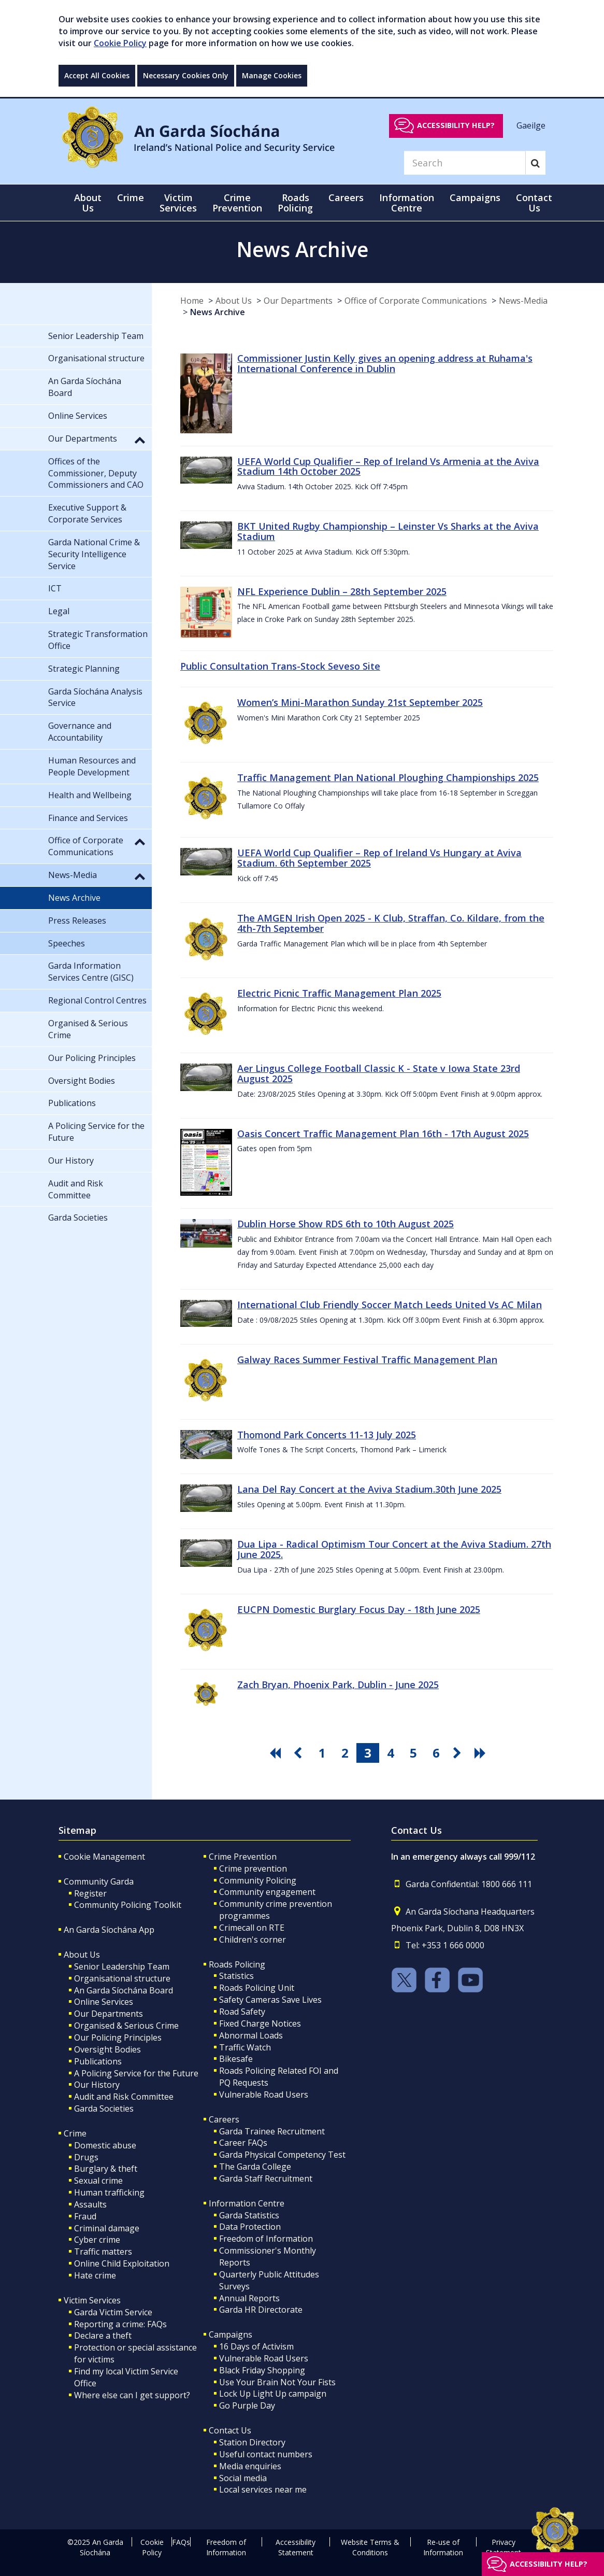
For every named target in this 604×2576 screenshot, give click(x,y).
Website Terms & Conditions (370, 2547)
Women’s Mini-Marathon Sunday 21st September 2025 (360, 702)
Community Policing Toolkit (127, 1904)
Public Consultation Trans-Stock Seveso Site (280, 666)
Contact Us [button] (534, 202)
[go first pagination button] (276, 1753)
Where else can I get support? (132, 2395)
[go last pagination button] (482, 1753)
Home (192, 300)
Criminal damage (106, 2228)
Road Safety (242, 2011)
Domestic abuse (105, 2145)
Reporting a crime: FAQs (120, 2324)
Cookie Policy (120, 43)
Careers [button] (346, 197)
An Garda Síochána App (109, 1929)
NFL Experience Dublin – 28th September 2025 (342, 591)
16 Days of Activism (256, 2346)
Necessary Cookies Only (185, 75)
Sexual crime (98, 2180)
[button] (140, 439)
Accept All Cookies (97, 75)
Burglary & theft (105, 2168)
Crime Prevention (243, 1856)
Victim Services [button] (178, 202)
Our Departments (298, 300)
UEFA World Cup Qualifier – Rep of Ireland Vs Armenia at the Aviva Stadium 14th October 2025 (388, 466)
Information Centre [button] (406, 202)
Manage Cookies (271, 75)
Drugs (86, 2157)
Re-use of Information (443, 2547)
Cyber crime (97, 2239)
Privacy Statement (503, 2547)
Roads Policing (237, 1964)
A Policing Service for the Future (136, 2073)
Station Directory (252, 2442)
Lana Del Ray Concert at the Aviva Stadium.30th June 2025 (369, 1489)
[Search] (464, 163)
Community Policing (257, 1880)
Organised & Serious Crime (126, 2025)
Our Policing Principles (118, 2037)
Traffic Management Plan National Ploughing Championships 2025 (388, 777)
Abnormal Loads (251, 2035)
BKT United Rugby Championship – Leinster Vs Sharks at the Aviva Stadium (388, 531)
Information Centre (246, 2203)
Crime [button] (130, 197)
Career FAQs (243, 2142)
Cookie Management (104, 1856)
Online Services (103, 2001)
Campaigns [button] (475, 197)
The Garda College (255, 2166)
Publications (98, 2061)
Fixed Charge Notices (260, 2023)
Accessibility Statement (295, 2547)
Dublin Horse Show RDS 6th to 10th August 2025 (345, 1224)
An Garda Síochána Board (123, 1990)
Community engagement (267, 1892)
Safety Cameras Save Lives (270, 1999)
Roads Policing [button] (295, 202)
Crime (75, 2133)
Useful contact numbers (265, 2454)
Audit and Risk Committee (124, 2096)
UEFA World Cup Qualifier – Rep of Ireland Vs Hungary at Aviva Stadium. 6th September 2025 (379, 857)
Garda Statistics (249, 2215)
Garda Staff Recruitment (265, 2178)
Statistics (236, 1975)
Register (90, 1893)
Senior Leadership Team (121, 1966)
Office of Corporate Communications (415, 300)
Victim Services (92, 2300)
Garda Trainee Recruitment (272, 2131)
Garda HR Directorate (261, 2309)
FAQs (181, 2542)
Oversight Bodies (107, 2049)
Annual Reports (249, 2298)
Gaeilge (530, 125)
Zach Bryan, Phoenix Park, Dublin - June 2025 (338, 1684)
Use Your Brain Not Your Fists (277, 2382)
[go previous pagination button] (299, 1753)
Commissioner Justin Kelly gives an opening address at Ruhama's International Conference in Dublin (385, 363)
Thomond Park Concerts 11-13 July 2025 (326, 1434)
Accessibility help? (456, 125)
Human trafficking (109, 2192)
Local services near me (263, 2489)
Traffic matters (103, 2251)
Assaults (90, 2204)
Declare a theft (103, 2335)
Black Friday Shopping (262, 2370)
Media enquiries (250, 2466)
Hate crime (95, 2275)
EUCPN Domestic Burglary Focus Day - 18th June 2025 (358, 1609)
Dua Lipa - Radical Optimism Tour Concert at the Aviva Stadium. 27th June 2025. (394, 1549)
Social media (243, 2478)
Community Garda (99, 1881)
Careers (224, 2119)
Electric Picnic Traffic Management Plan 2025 (339, 993)
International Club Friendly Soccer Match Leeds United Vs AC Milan (389, 1304)
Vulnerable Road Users (263, 2094)
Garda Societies (104, 2108)
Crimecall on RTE (251, 1927)
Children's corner (252, 1939)
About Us (233, 300)
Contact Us (230, 2430)
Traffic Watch (245, 2047)
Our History (97, 2084)
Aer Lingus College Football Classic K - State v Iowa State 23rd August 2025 (378, 1073)
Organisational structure (122, 1978)
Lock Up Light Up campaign (272, 2393)
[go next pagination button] (459, 1753)
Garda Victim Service (113, 2312)
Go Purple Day (247, 2405)
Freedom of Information (266, 2238)
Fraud (85, 2216)
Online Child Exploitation (121, 2263)
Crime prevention (253, 1868)
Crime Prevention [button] (237, 202)
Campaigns (230, 2334)
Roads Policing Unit (256, 1987)
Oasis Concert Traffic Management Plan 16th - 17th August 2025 (383, 1133)
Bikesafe (236, 2058)
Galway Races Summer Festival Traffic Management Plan (367, 1359)
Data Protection (250, 2226)
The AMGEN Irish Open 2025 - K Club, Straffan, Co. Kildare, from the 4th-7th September (390, 923)
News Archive (217, 312)
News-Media (523, 300)
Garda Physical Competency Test (282, 2154)
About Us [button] (88, 202)
